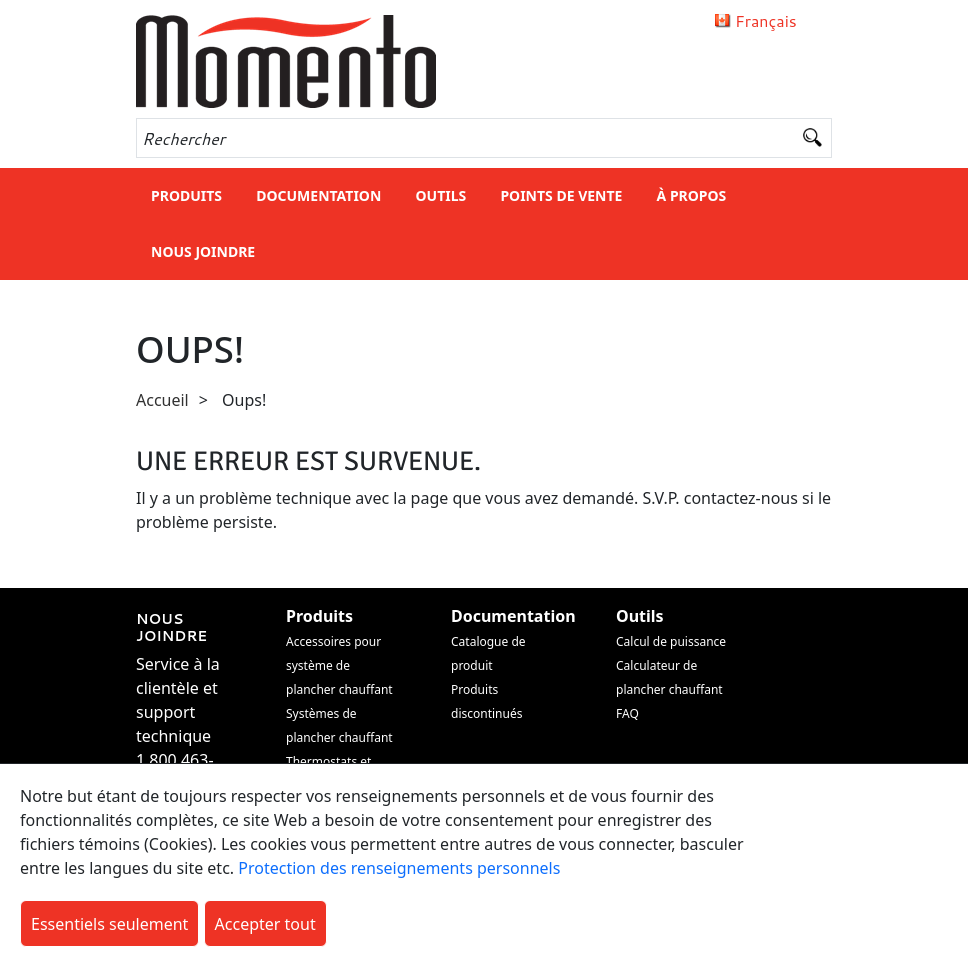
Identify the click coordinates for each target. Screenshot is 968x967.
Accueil (162, 400)
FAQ (627, 713)
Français (766, 20)
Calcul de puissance (671, 641)
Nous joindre (203, 251)
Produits (186, 195)
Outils (440, 195)
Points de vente (561, 195)
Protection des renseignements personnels (399, 868)
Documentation (318, 195)
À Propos (692, 195)
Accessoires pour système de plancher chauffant (339, 665)
